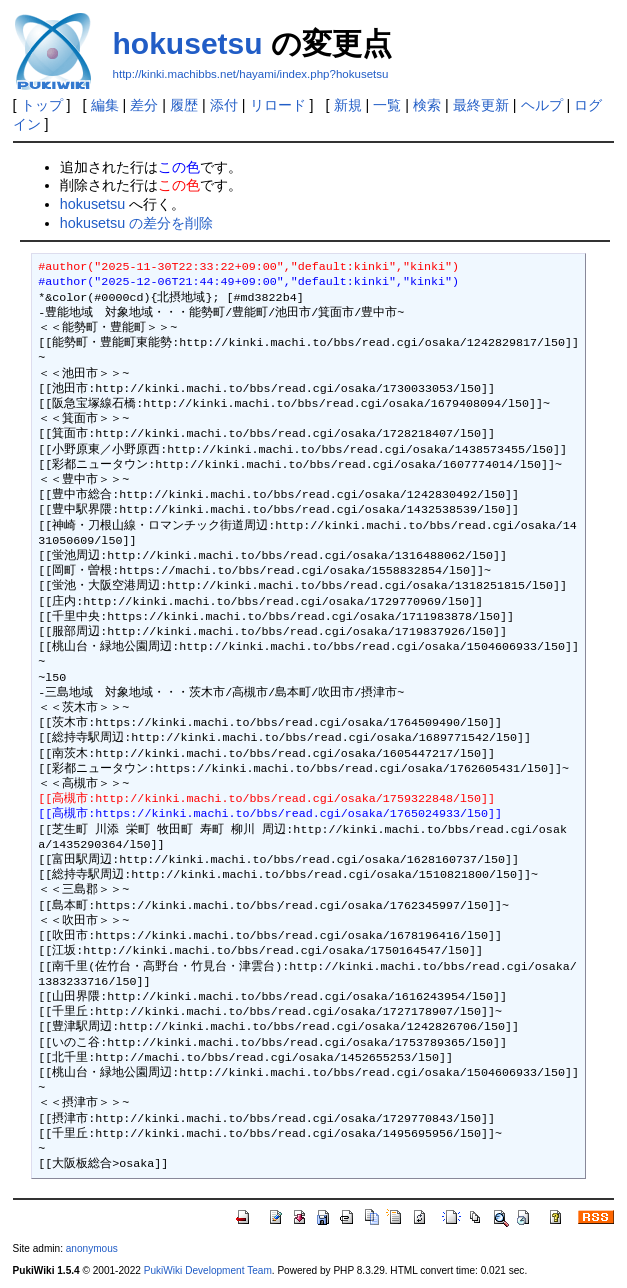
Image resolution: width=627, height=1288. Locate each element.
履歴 (184, 105)
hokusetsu (188, 43)
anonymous (92, 1248)
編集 (105, 105)
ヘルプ (542, 105)
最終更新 (481, 105)
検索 (427, 105)
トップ (42, 105)
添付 (224, 105)
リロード (278, 105)
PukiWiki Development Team (208, 1270)
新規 (348, 105)
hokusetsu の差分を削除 (137, 223)
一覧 (387, 105)
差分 (144, 105)
